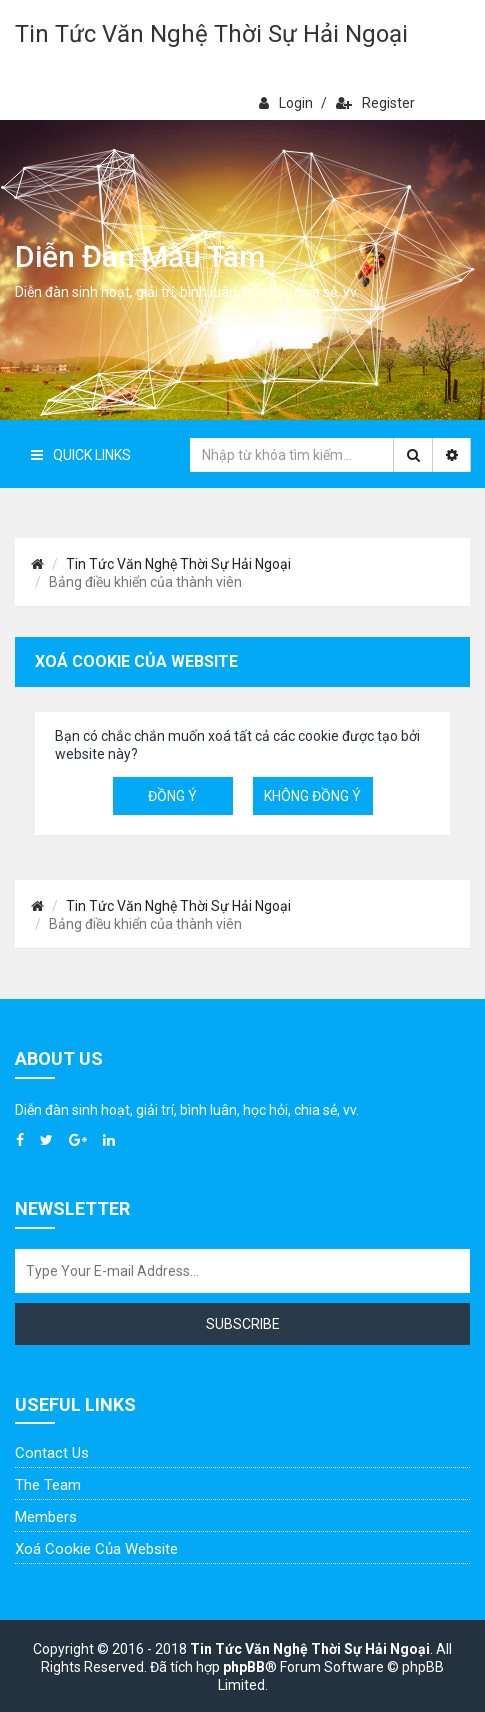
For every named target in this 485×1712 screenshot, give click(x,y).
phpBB (244, 1667)
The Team (48, 1485)
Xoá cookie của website (96, 1549)
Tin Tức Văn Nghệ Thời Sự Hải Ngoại (211, 34)
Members (46, 1517)
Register (375, 103)
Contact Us (52, 1453)
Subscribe (243, 1324)
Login (286, 103)
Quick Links (81, 455)
